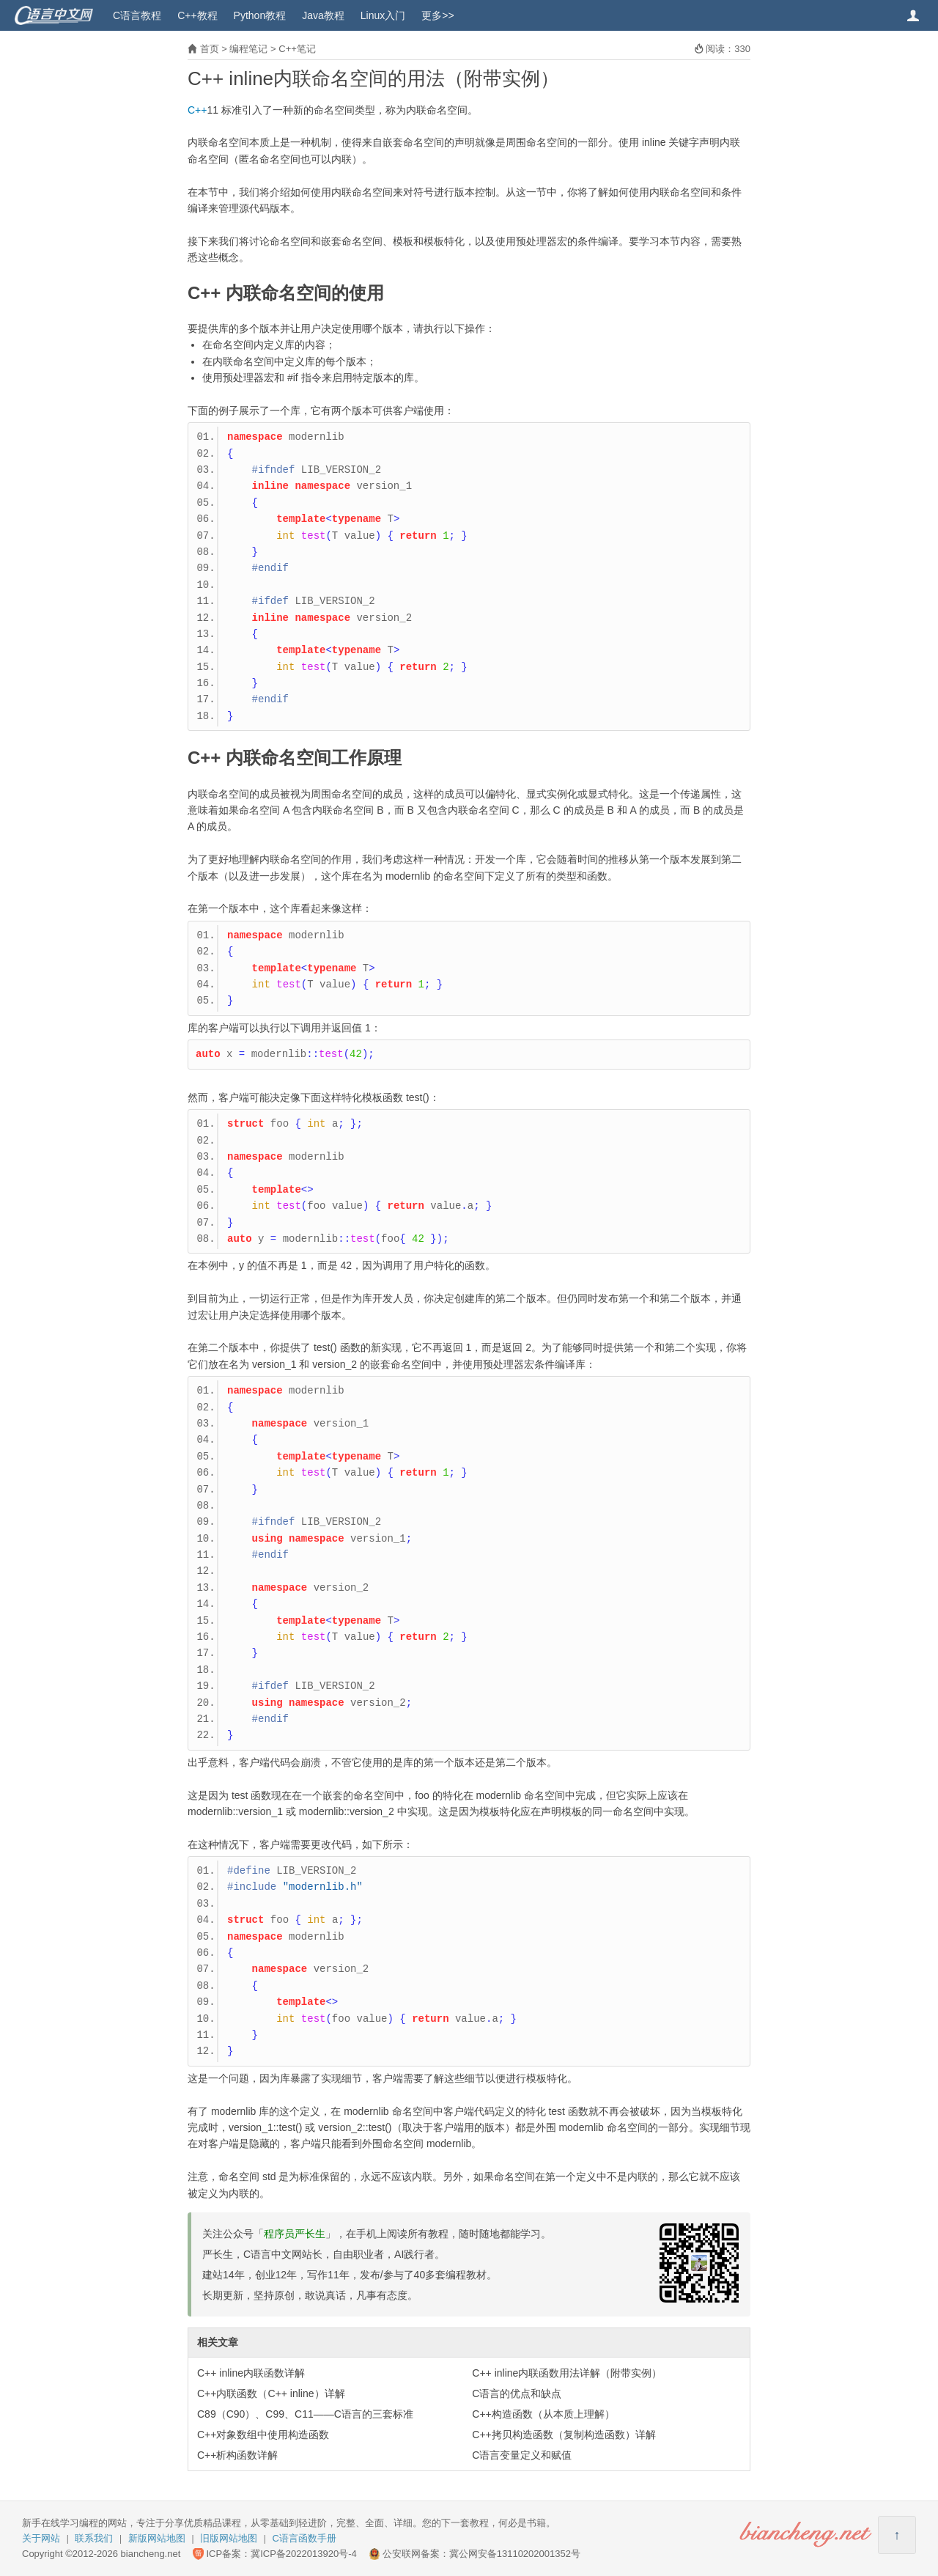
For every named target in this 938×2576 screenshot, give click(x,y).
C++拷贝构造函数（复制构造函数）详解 (563, 2434)
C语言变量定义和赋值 (522, 2455)
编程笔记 (248, 48)
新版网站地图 (156, 2538)
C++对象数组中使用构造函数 (263, 2434)
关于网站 (41, 2538)
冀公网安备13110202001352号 (514, 2553)
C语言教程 (137, 15)
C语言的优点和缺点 (516, 2393)
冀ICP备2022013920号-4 (304, 2553)
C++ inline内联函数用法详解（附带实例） (567, 2373)
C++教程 (197, 15)
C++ (197, 110)
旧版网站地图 (228, 2538)
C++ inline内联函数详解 (251, 2373)
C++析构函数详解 (237, 2455)
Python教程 (260, 15)
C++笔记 (297, 48)
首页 (209, 48)
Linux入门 (383, 15)
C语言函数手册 (304, 2538)
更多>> (437, 15)
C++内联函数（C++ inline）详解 (271, 2393)
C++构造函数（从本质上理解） (543, 2414)
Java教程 (323, 15)
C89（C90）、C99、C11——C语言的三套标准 (305, 2414)
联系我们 (94, 2538)
